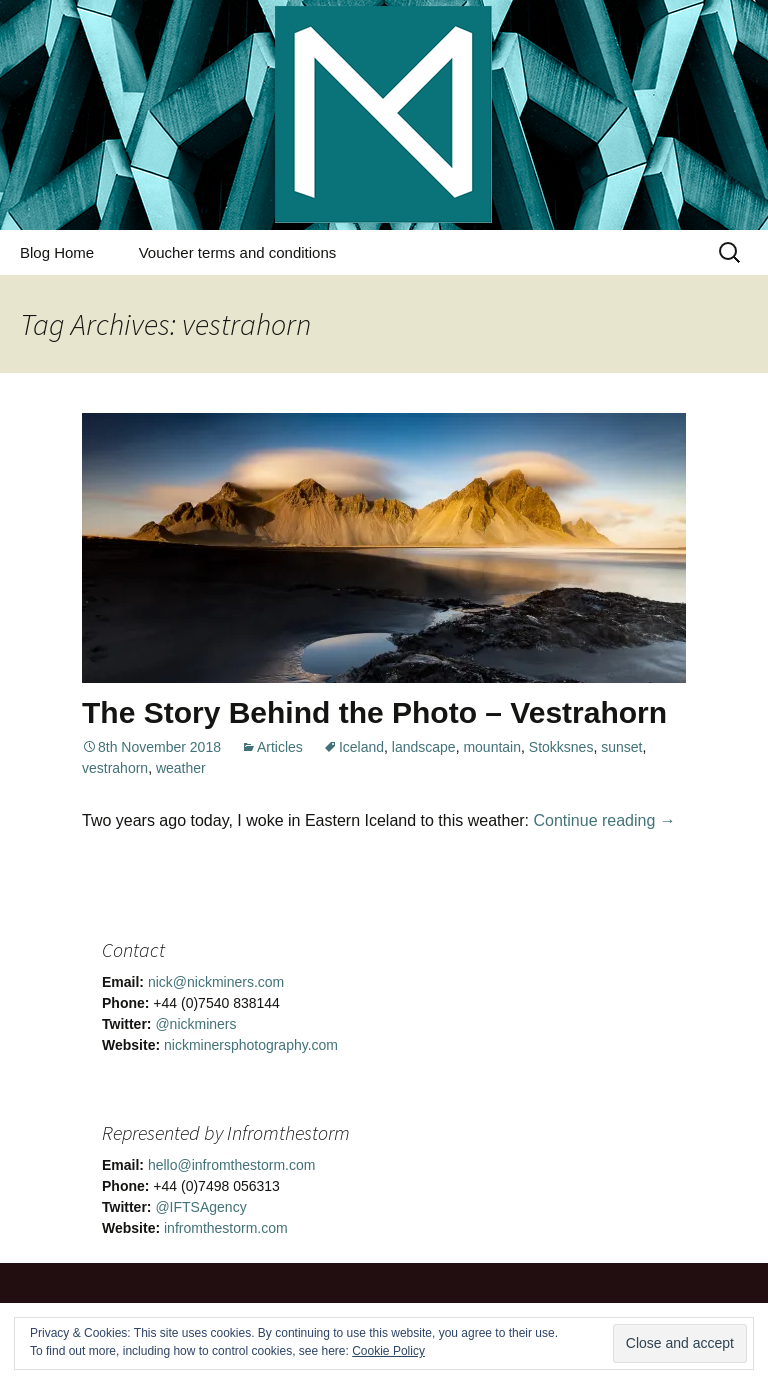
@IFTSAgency (200, 1207)
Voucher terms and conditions (238, 252)
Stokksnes (561, 747)
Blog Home (57, 252)
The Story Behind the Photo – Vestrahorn (374, 712)
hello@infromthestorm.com (232, 1165)
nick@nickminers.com (216, 982)
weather (181, 768)
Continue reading (605, 820)
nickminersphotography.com (251, 1045)
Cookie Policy (388, 1351)
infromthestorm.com (226, 1228)
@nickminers (195, 1024)
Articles (280, 747)
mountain (492, 747)
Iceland (361, 747)
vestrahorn (115, 768)
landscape (424, 747)
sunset (621, 747)
